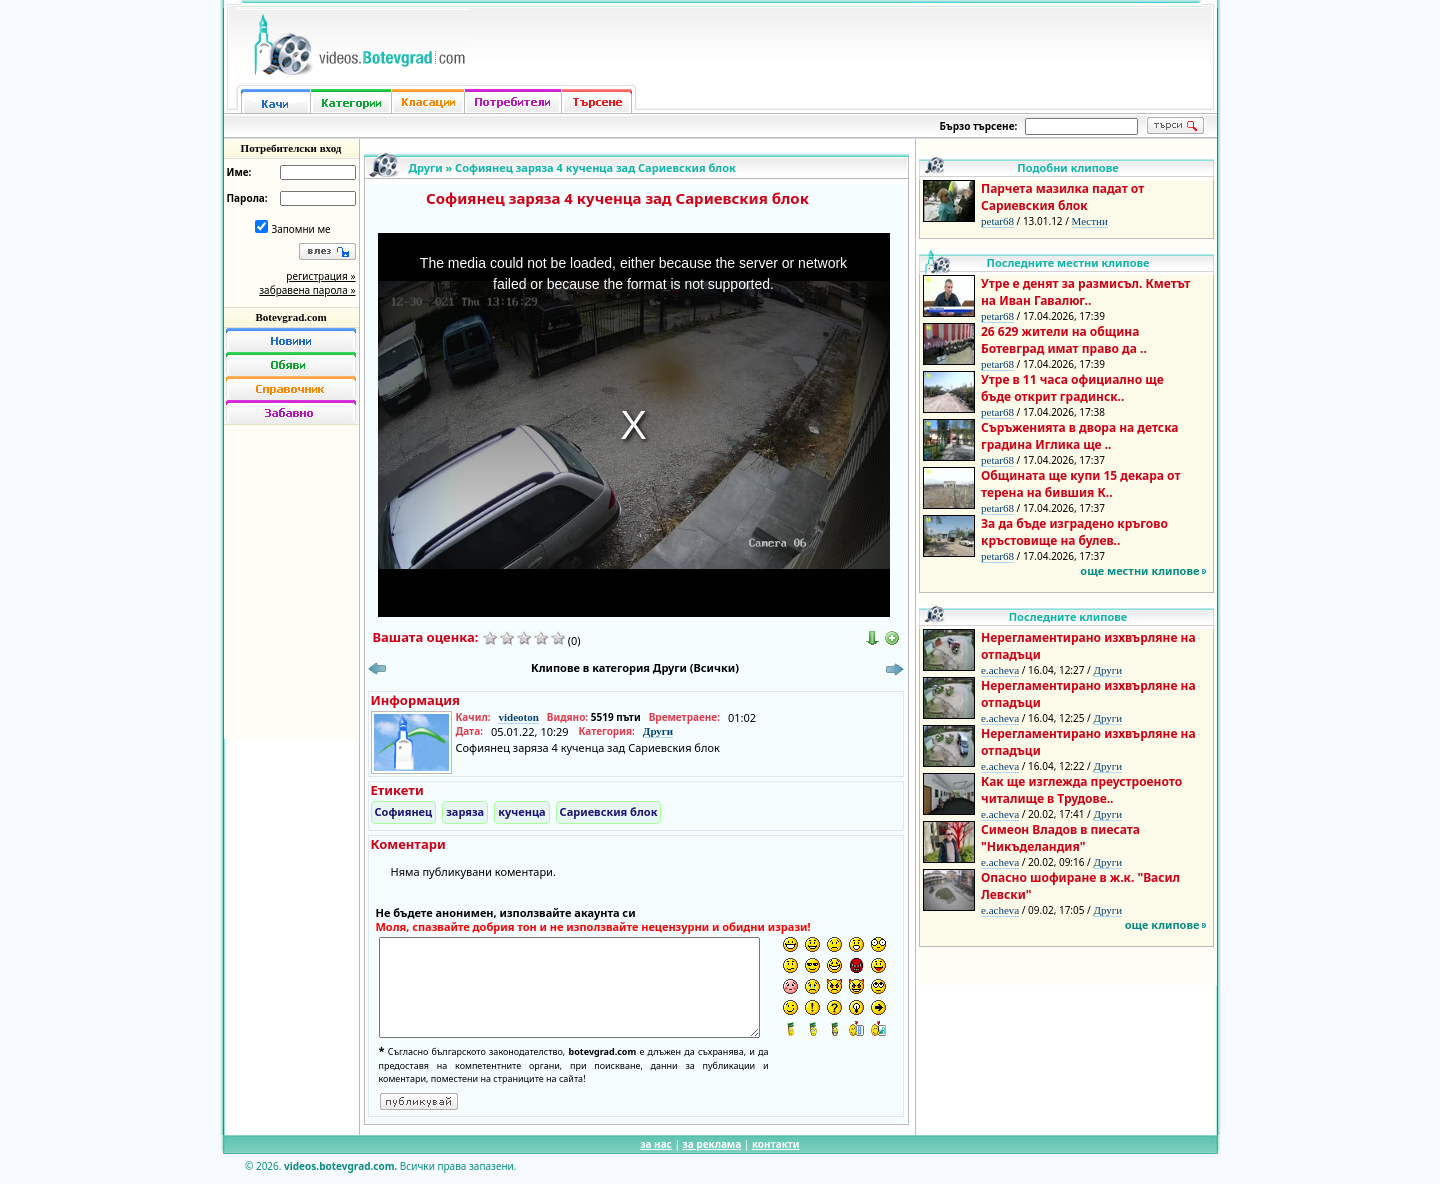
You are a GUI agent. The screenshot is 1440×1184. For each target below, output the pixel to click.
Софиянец (404, 811)
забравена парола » (307, 290)
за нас (655, 1144)
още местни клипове (1139, 570)
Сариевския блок (609, 811)
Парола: (247, 198)
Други (426, 167)
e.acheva (1000, 670)
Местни (1090, 221)
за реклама (712, 1144)
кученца (521, 811)
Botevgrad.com (290, 317)
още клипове (1162, 924)
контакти (776, 1144)
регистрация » (320, 276)
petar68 (997, 221)
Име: (239, 172)
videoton (518, 717)
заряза (465, 811)
